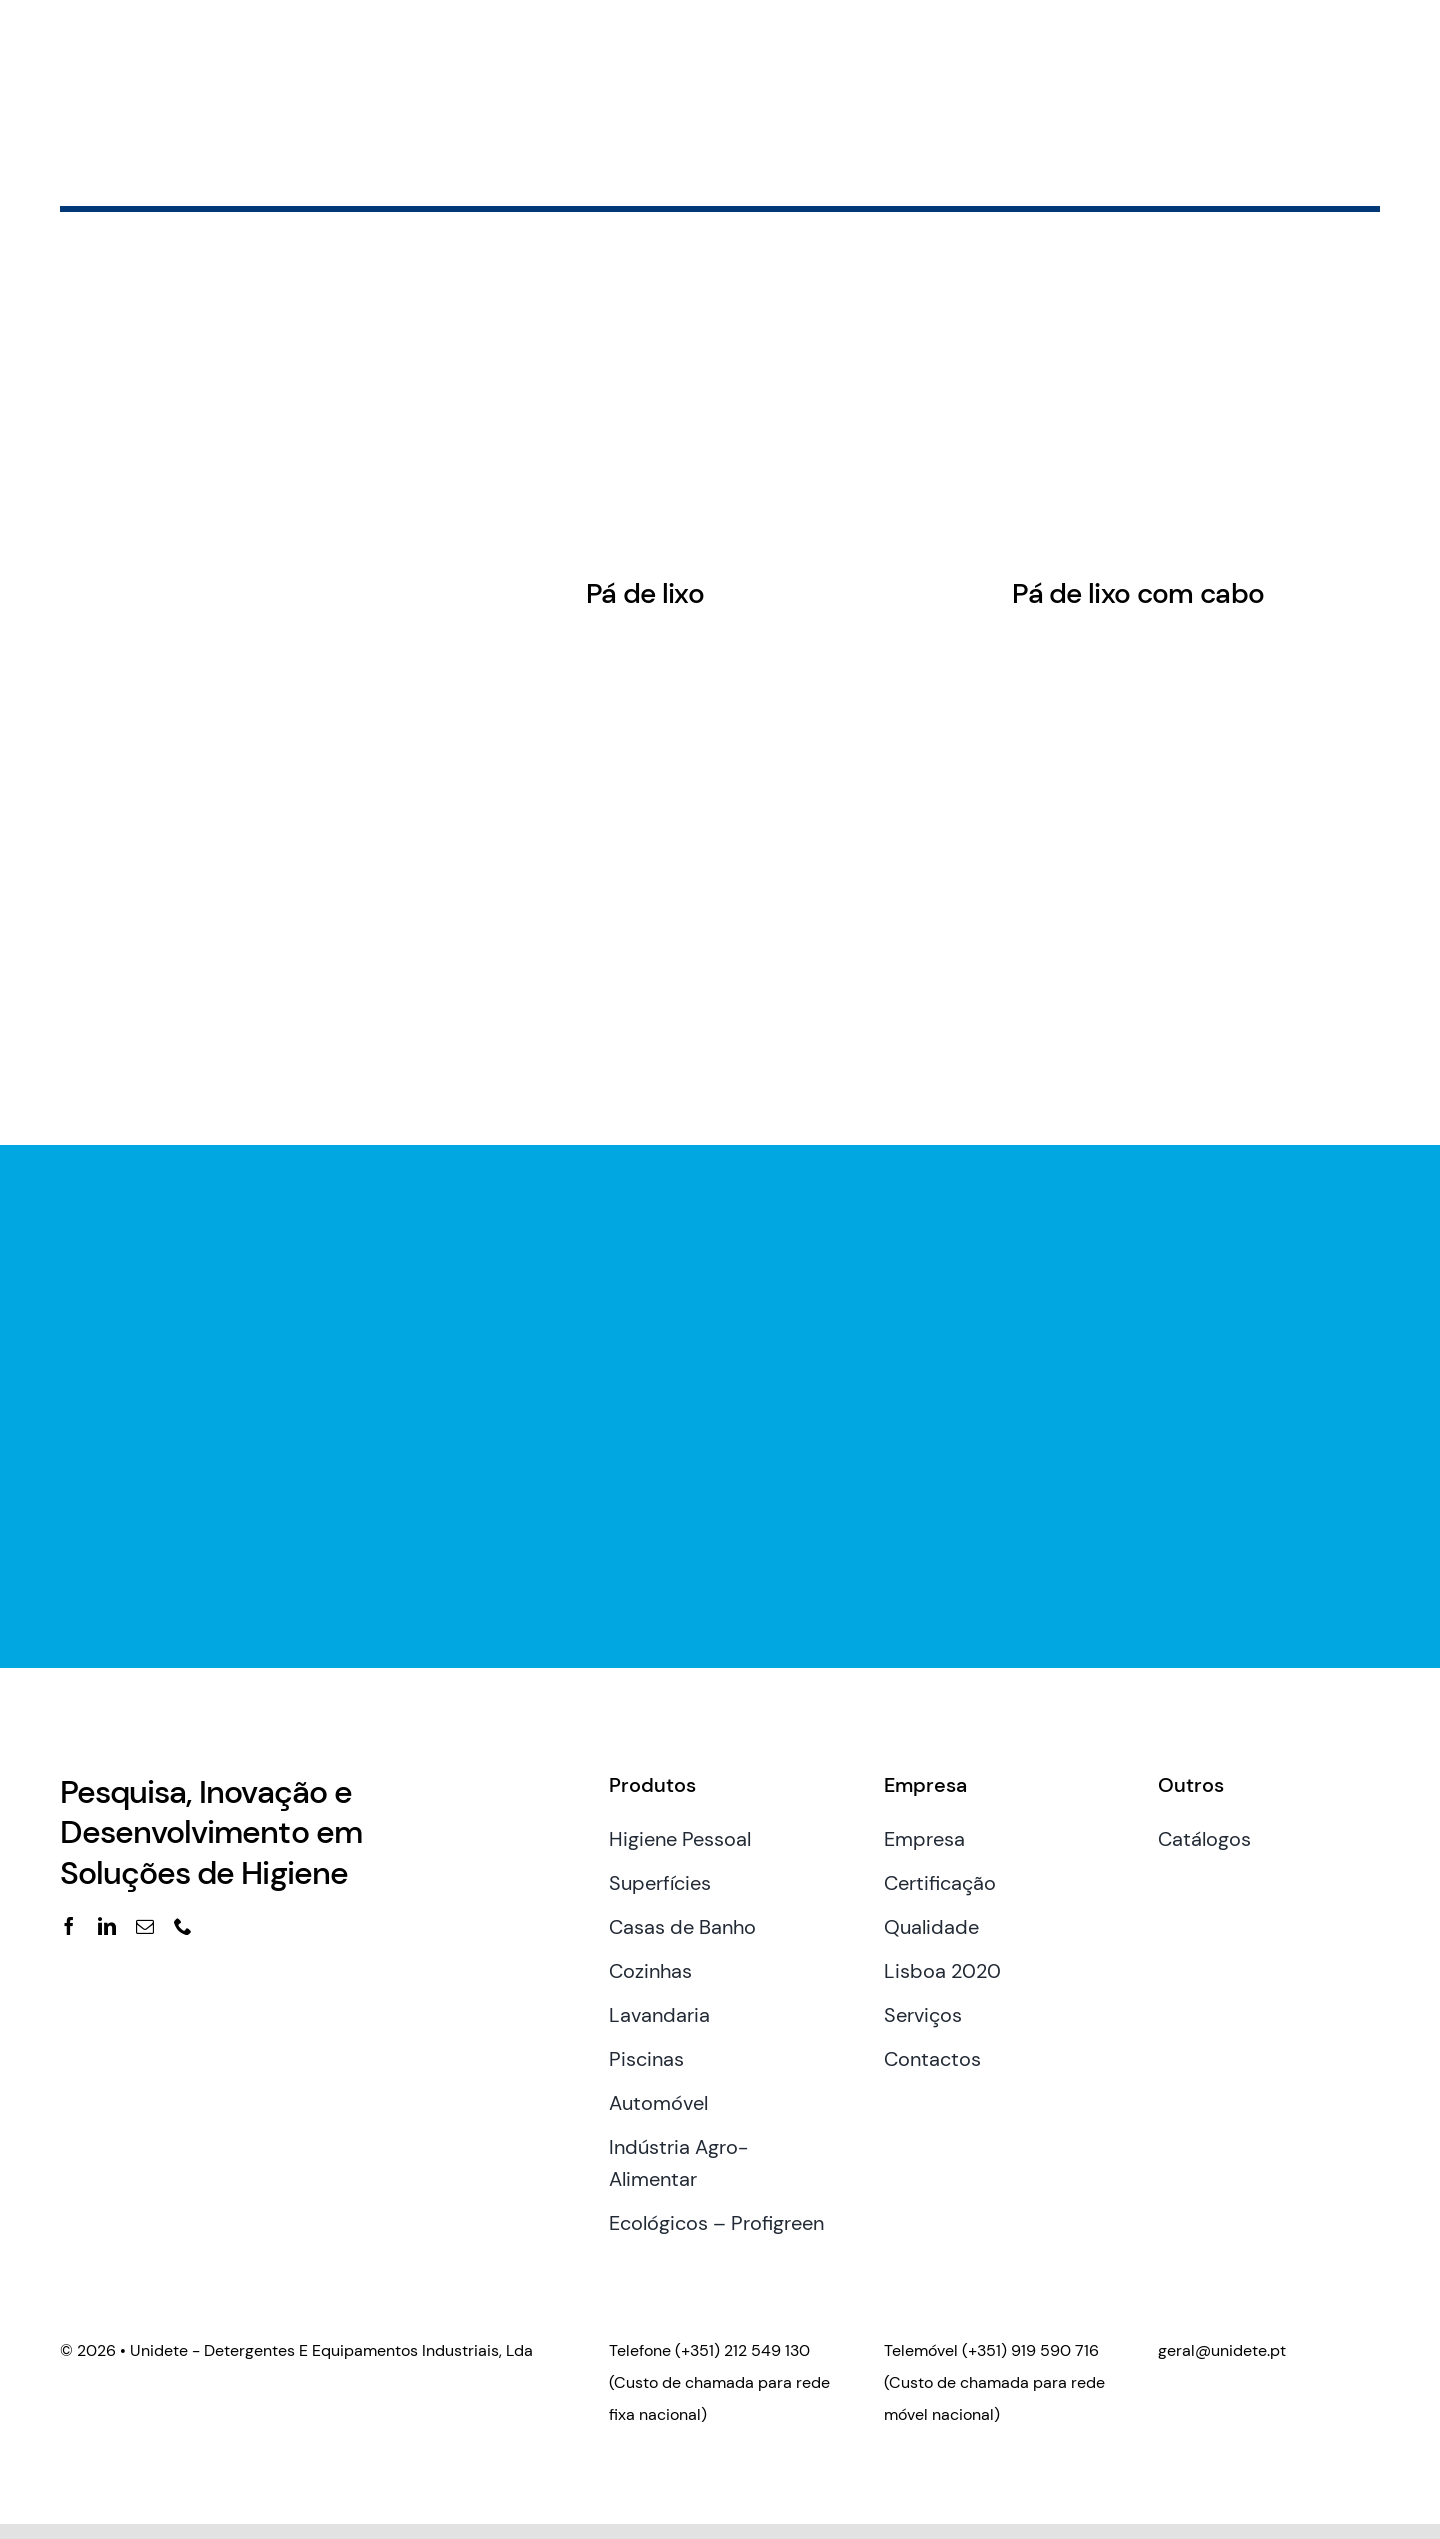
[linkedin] (107, 1926)
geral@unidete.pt (1222, 2350)
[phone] (183, 1926)
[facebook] (69, 1926)
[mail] (145, 1926)
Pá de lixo (645, 593)
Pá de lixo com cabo (1138, 593)
